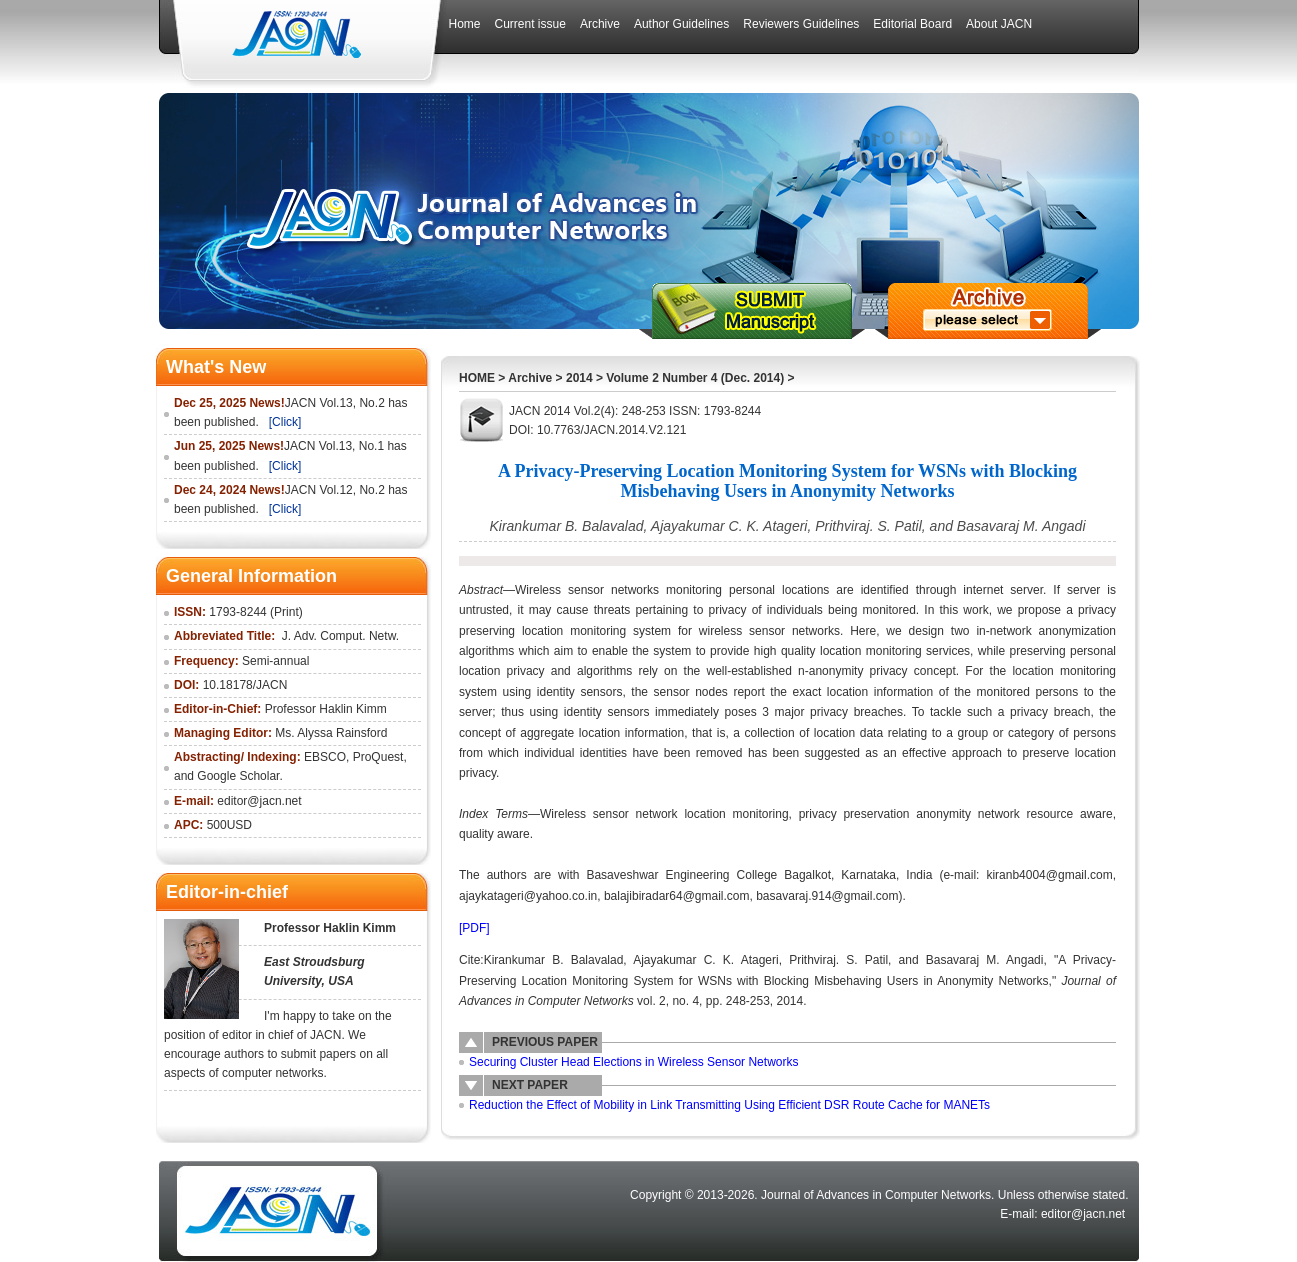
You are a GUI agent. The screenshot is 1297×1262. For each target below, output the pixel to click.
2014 (579, 378)
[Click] (285, 422)
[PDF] (474, 928)
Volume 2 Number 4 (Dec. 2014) (695, 378)
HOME (477, 378)
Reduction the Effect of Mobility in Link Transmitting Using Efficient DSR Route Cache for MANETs (729, 1105)
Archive (530, 378)
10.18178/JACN (245, 685)
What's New (216, 367)
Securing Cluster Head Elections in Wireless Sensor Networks (633, 1062)
